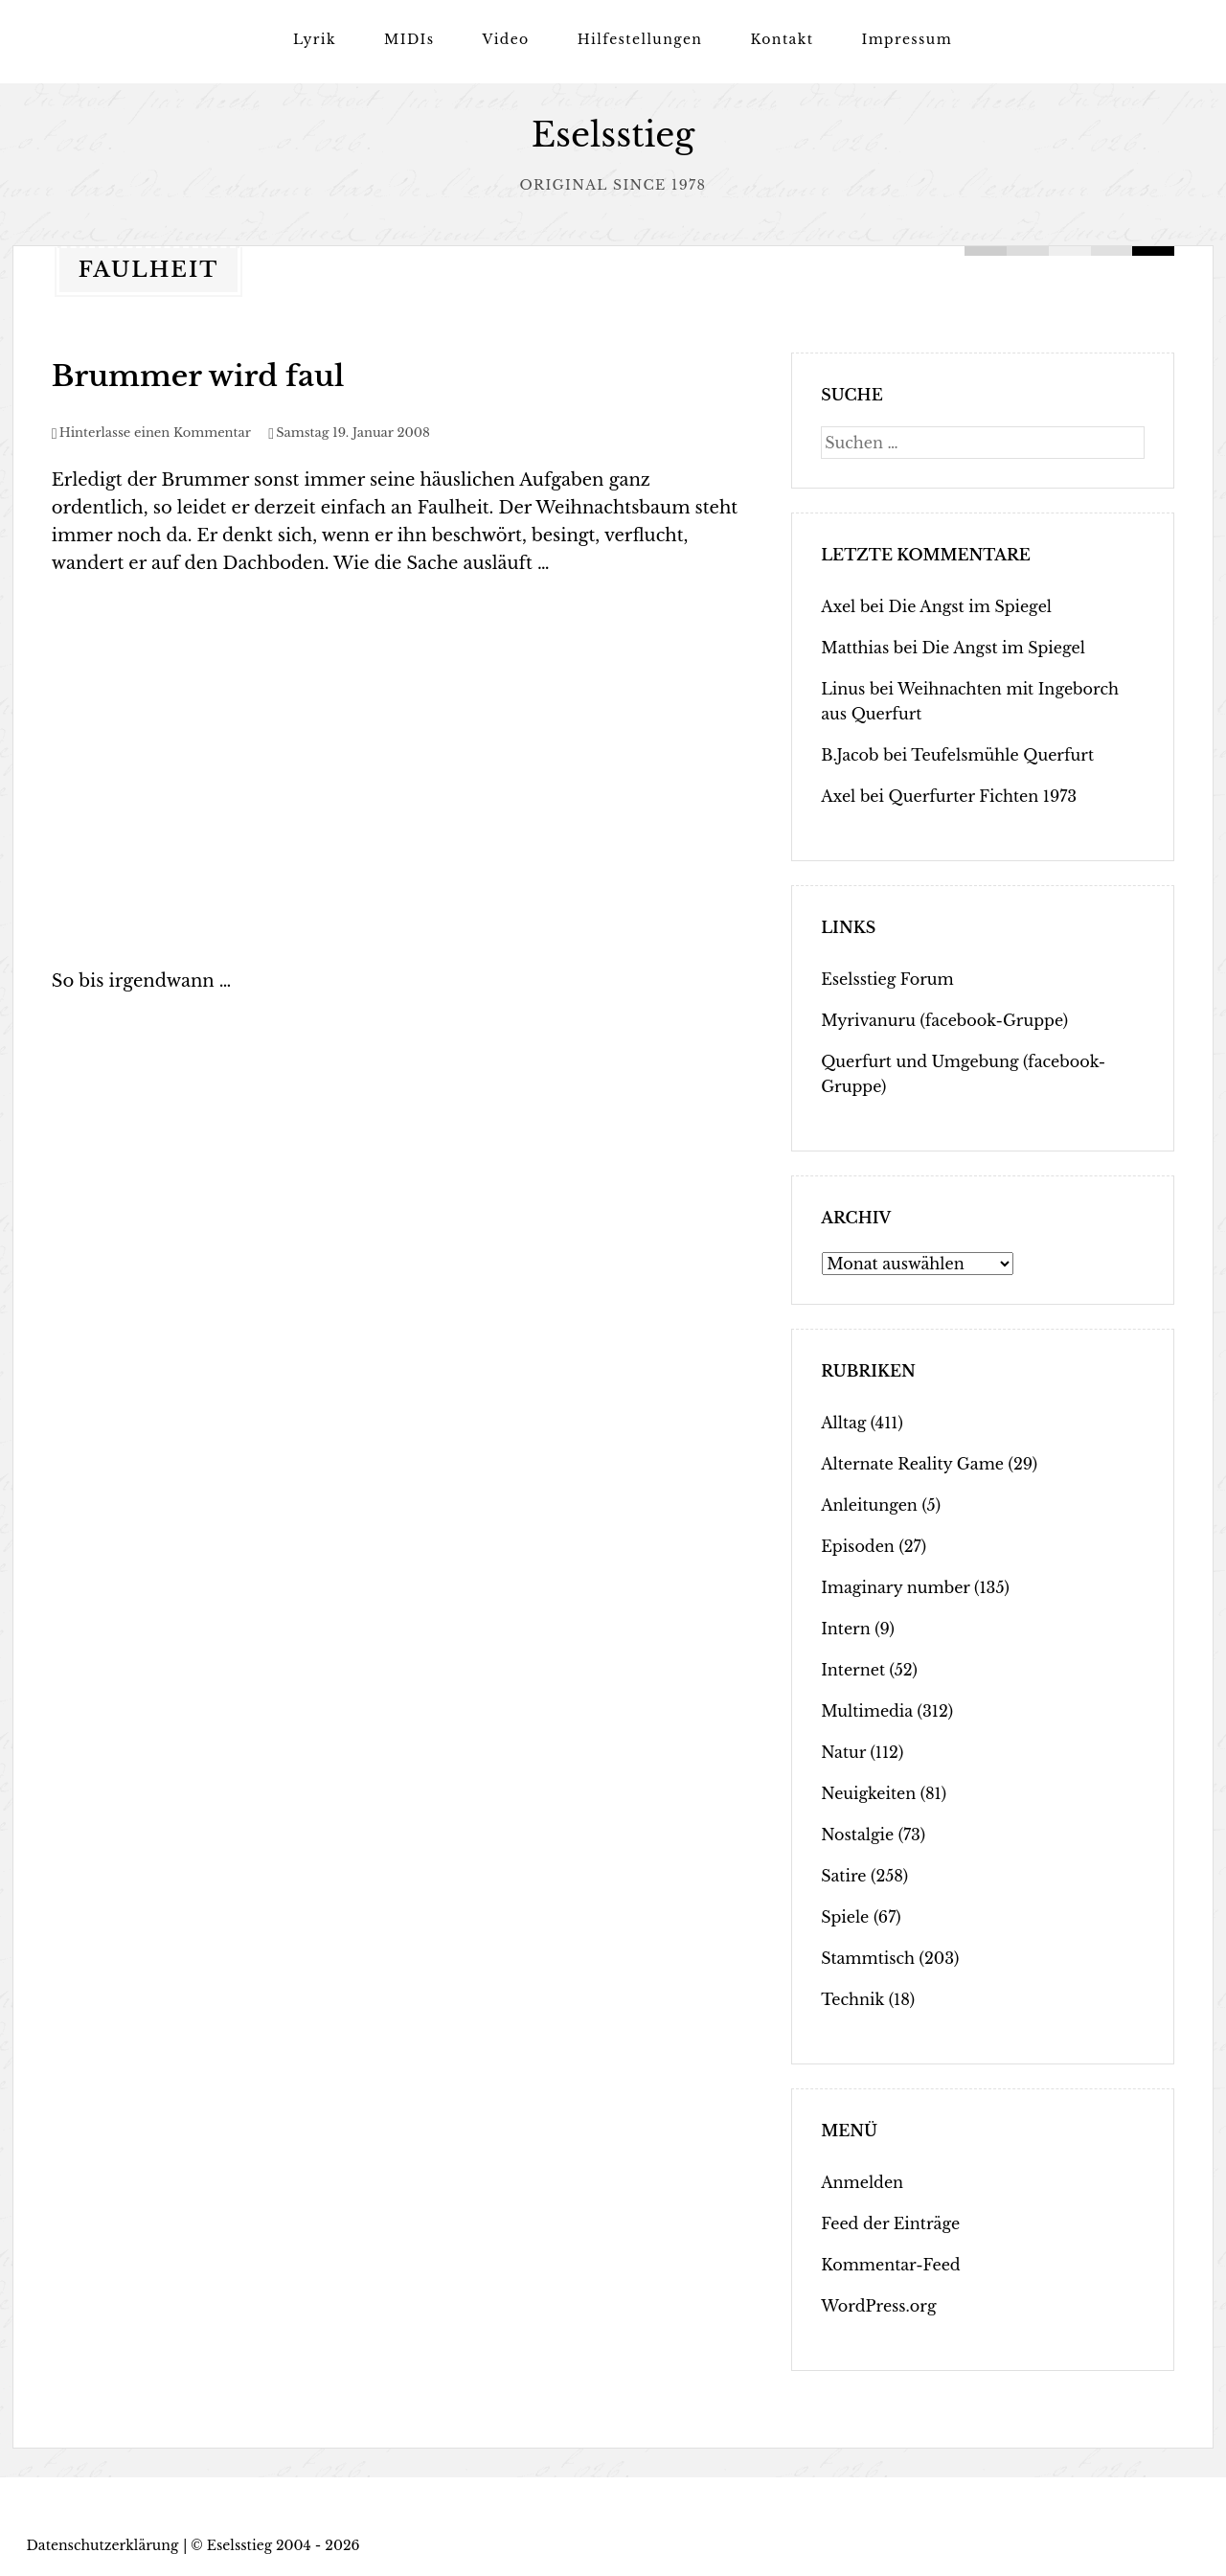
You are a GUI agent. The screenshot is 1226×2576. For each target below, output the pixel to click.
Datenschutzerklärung (103, 2545)
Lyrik (314, 39)
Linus (843, 688)
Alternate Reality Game (912, 1463)
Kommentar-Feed (890, 2264)
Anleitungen (869, 1505)
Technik (852, 1999)
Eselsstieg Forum (887, 979)
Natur (843, 1752)
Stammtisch (868, 1958)
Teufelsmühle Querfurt (1002, 754)
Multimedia (867, 1711)
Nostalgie (857, 1834)
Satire (843, 1875)
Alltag (843, 1422)
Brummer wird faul (198, 376)
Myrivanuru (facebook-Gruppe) (944, 1020)
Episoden (858, 1546)
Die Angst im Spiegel (970, 606)
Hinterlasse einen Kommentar (155, 432)
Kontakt (781, 39)
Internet (853, 1669)
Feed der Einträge (890, 2223)
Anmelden (862, 2182)
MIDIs (409, 39)
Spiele (845, 1916)
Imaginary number (895, 1587)
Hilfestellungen (640, 39)
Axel (838, 606)
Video (505, 39)
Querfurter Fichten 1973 (983, 796)
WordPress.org (878, 2305)
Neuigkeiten (868, 1793)
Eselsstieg (613, 134)
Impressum (906, 39)
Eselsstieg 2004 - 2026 (283, 2545)
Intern (846, 1628)
